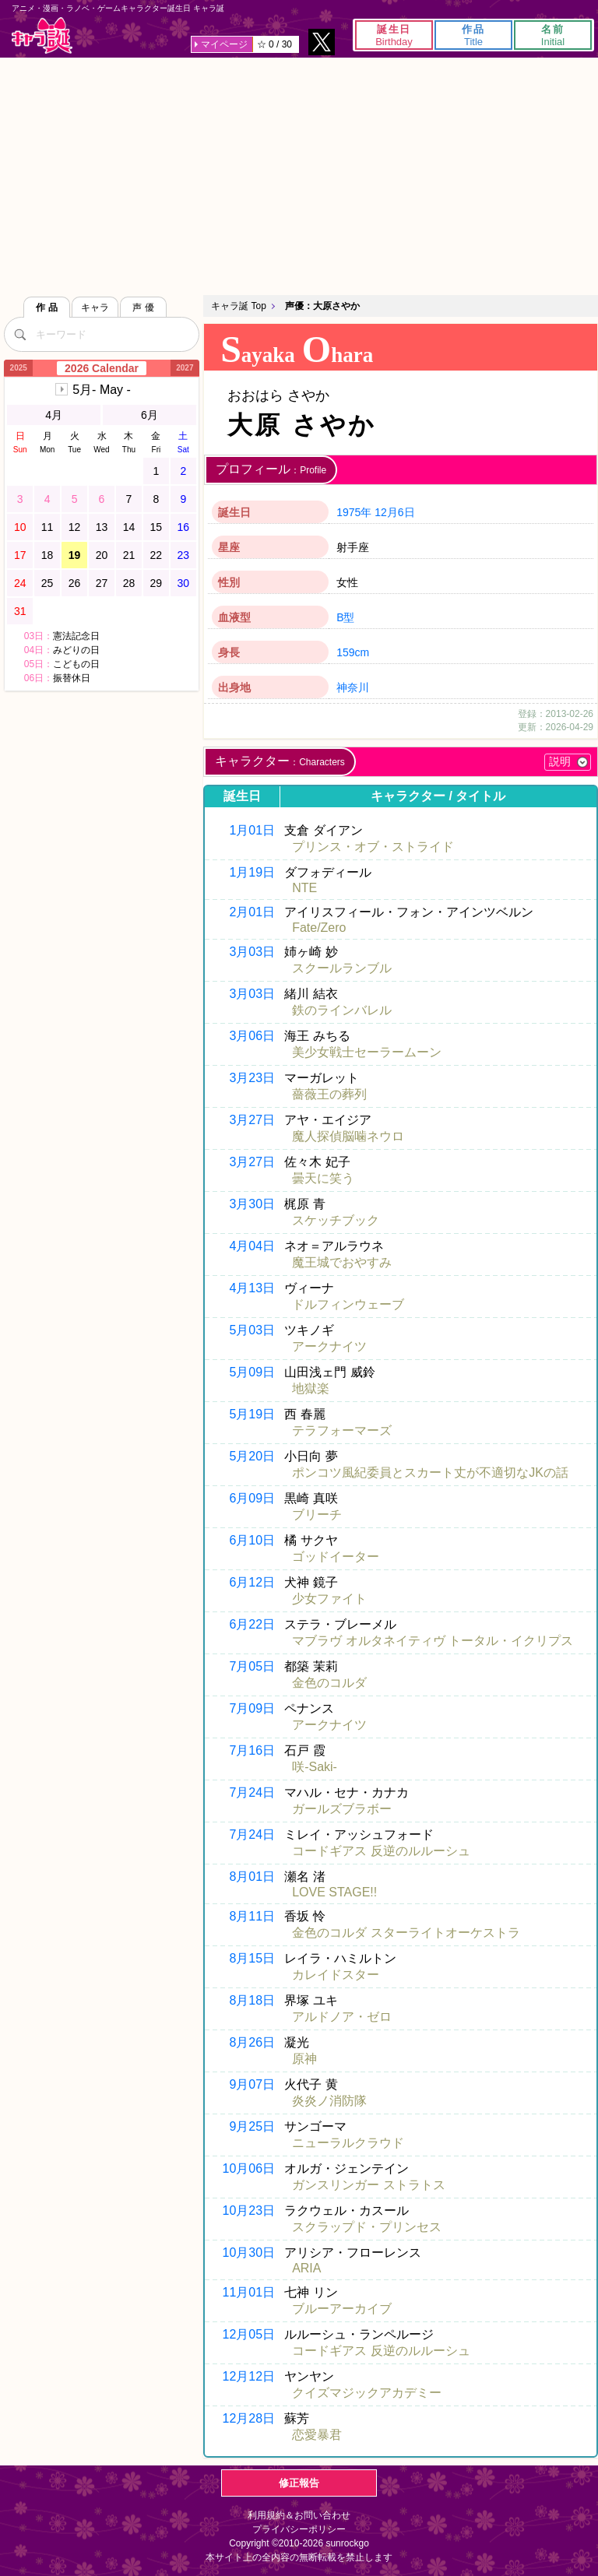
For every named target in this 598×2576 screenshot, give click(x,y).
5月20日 (252, 1456)
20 (102, 555)
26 (75, 583)
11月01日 (249, 2292)
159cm (352, 652)
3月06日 (252, 1035)
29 (156, 583)
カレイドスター (335, 1974)
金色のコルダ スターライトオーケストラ (405, 1932)
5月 (101, 389)
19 (75, 555)
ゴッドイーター (335, 1556)
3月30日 (252, 1204)
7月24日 (252, 1792)
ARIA (306, 2268)
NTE (304, 887)
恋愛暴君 (317, 2434)
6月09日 (252, 1498)
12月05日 (249, 2334)
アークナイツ (329, 1346)
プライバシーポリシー (299, 2529)
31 (20, 611)
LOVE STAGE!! (334, 1892)
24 (20, 583)
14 (129, 527)
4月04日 (252, 1246)
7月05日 (252, 1666)
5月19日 (252, 1414)
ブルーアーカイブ (342, 2308)
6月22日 (252, 1624)
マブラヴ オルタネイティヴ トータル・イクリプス (432, 1640)
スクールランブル (342, 968)
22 (156, 555)
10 (20, 527)
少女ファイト (329, 1598)
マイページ (224, 44)
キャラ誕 (42, 35)
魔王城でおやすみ (342, 1262)
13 (102, 527)
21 (129, 555)
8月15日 (252, 1958)
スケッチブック (335, 1220)
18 (47, 555)
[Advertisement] (299, 174)
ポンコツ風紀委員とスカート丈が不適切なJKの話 (430, 1472)
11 (47, 527)
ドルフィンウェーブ (348, 1304)
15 (156, 527)
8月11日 (252, 1916)
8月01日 (252, 1876)
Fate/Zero (319, 927)
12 (75, 527)
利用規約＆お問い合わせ (299, 2515)
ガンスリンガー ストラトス (368, 2184)
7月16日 (252, 1750)
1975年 (353, 512)
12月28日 (249, 2418)
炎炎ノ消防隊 (329, 2100)
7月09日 (252, 1708)
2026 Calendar (102, 368)
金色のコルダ (329, 1682)
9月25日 (252, 2126)
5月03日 (252, 1330)
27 (102, 583)
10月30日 (249, 2252)
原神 (304, 2058)
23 (184, 555)
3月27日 (252, 1119)
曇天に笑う (323, 1178)
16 (184, 527)
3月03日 (252, 951)
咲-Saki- (314, 1766)
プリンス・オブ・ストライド (373, 846)
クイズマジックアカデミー (366, 2392)
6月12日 (252, 1582)
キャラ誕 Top (238, 305)
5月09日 (252, 1372)
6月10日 (252, 1540)
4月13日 (252, 1288)
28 (129, 583)
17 (20, 555)
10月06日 (249, 2168)
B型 (345, 617)
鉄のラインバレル (342, 1010)
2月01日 (252, 912)
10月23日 (249, 2210)
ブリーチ (317, 1514)
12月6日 (394, 512)
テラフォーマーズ (342, 1430)
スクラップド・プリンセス (366, 2226)
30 (184, 583)
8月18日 (252, 2000)
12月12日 (249, 2376)
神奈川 (352, 687)
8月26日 (252, 2042)
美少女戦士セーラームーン (366, 1052)
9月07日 (252, 2084)
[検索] (19, 334)
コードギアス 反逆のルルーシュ (381, 1850)
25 (47, 583)
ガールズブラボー (342, 1808)
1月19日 (252, 872)
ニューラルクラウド (348, 2142)
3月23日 (252, 1077)
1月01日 (252, 830)
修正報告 (299, 2483)
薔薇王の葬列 (329, 1094)
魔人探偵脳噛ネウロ (348, 1136)
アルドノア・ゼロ (342, 2016)
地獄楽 (310, 1388)
